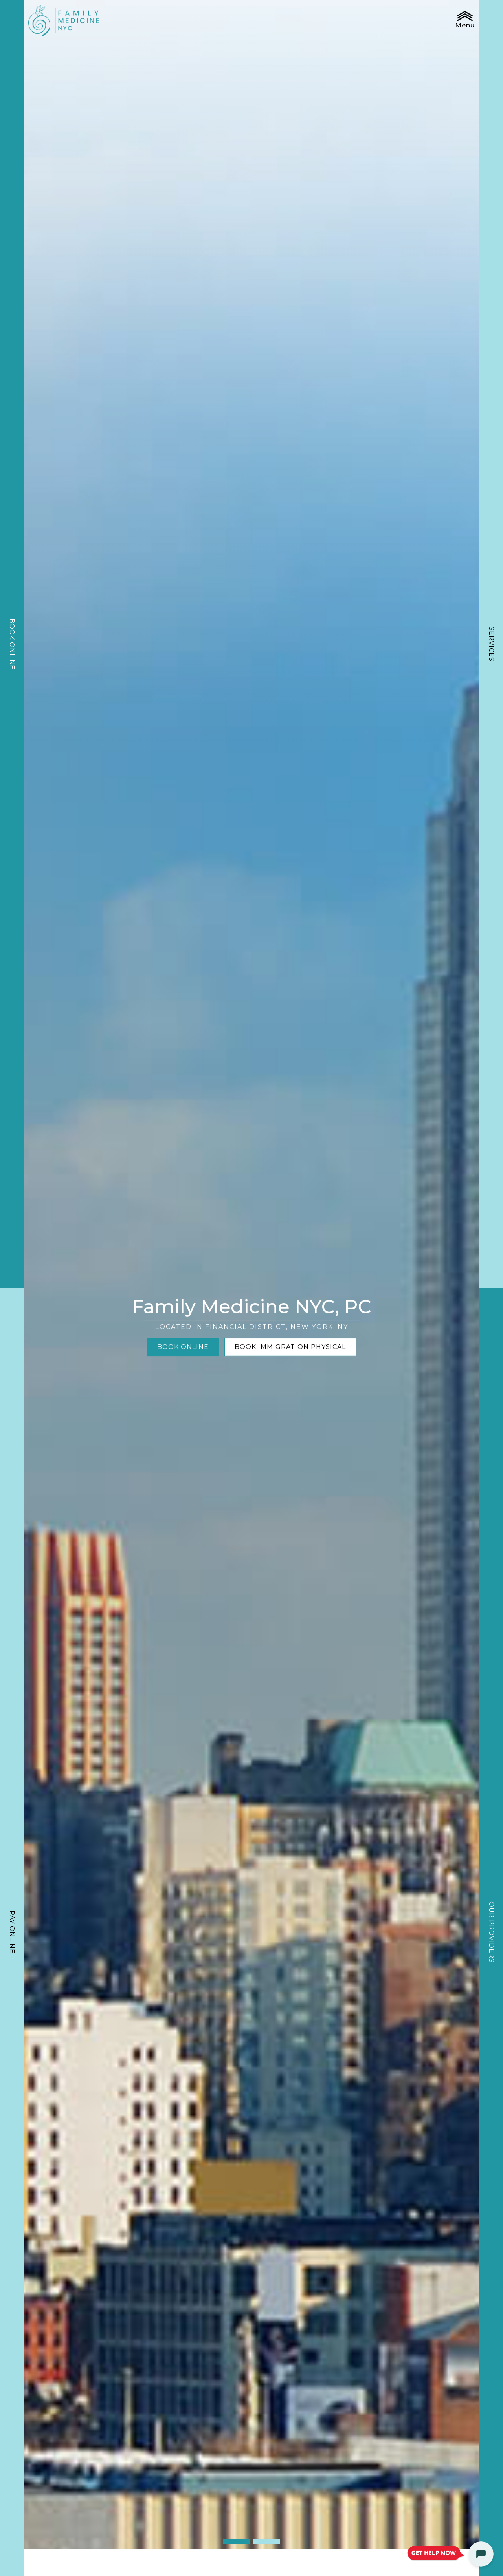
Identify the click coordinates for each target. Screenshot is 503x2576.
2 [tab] (266, 2541)
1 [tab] (236, 2541)
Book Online (12, 644)
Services (491, 644)
